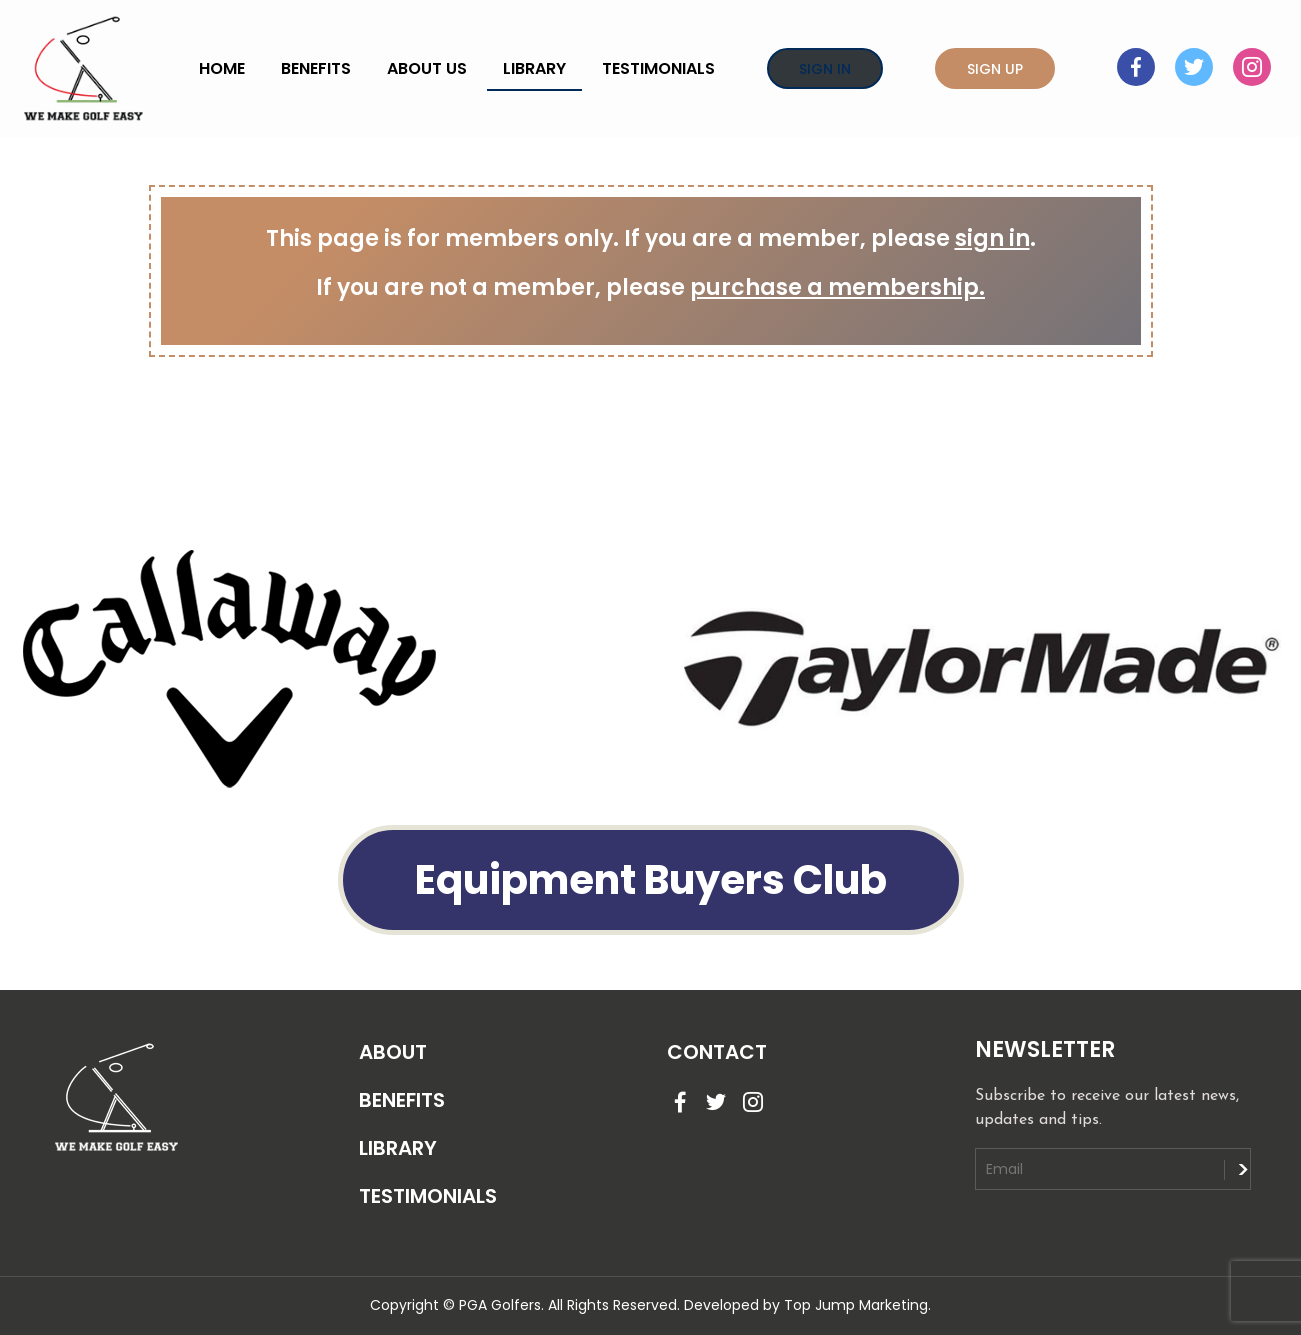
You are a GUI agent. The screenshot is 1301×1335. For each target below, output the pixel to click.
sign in (992, 238)
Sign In (825, 69)
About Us (427, 68)
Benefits (316, 68)
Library (534, 68)
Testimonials (658, 68)
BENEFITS (402, 1100)
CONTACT (717, 1052)
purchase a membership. (837, 287)
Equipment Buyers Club (651, 880)
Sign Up (995, 69)
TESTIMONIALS (428, 1196)
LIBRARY (398, 1148)
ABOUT (393, 1052)
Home (222, 68)
